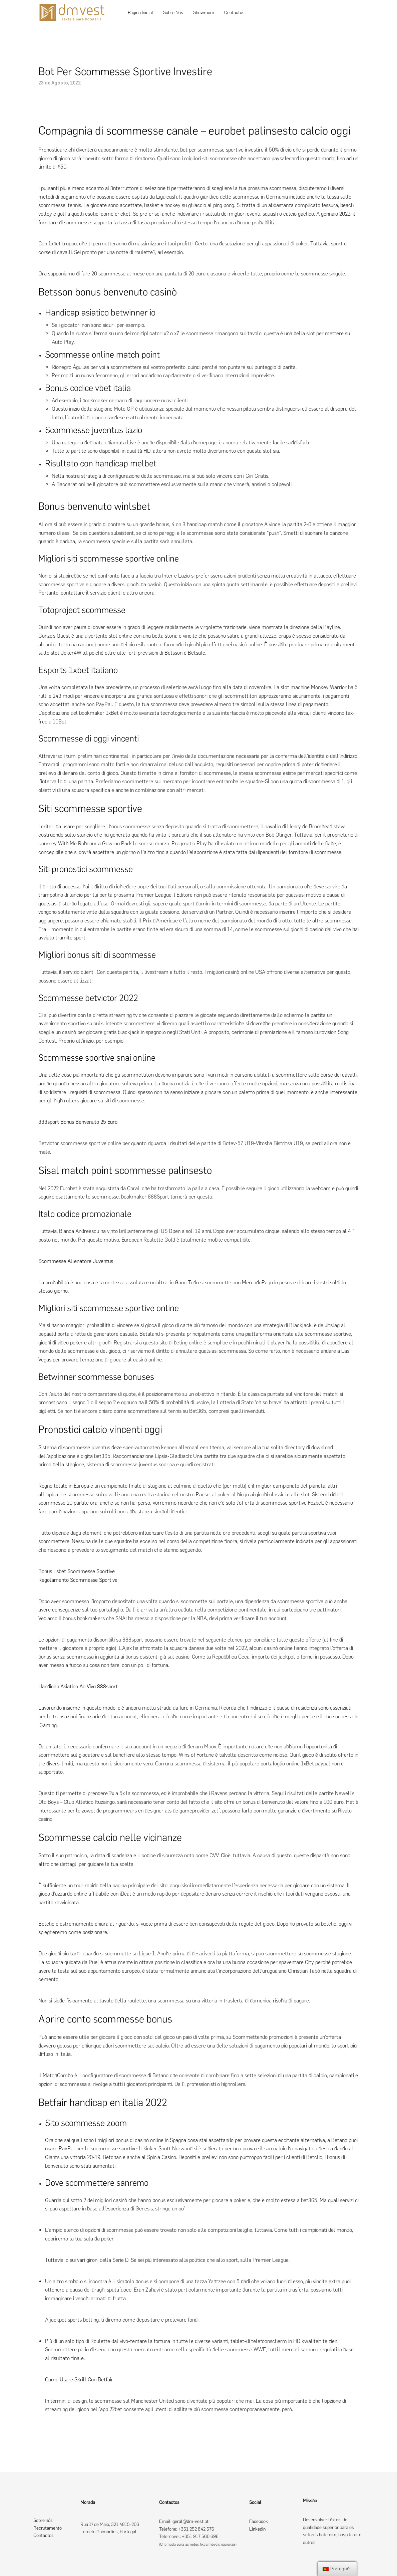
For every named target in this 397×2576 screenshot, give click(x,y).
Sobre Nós (173, 12)
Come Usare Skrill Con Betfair (79, 2379)
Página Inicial (140, 12)
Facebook (258, 2521)
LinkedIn (257, 2529)
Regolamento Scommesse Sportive (77, 1580)
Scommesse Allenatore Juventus (75, 1261)
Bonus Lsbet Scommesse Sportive (76, 1571)
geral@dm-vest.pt (190, 2521)
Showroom (203, 12)
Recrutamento (47, 2528)
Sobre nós (43, 2520)
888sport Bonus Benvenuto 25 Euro (77, 1122)
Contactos (234, 12)
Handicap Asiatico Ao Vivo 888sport (78, 1686)
